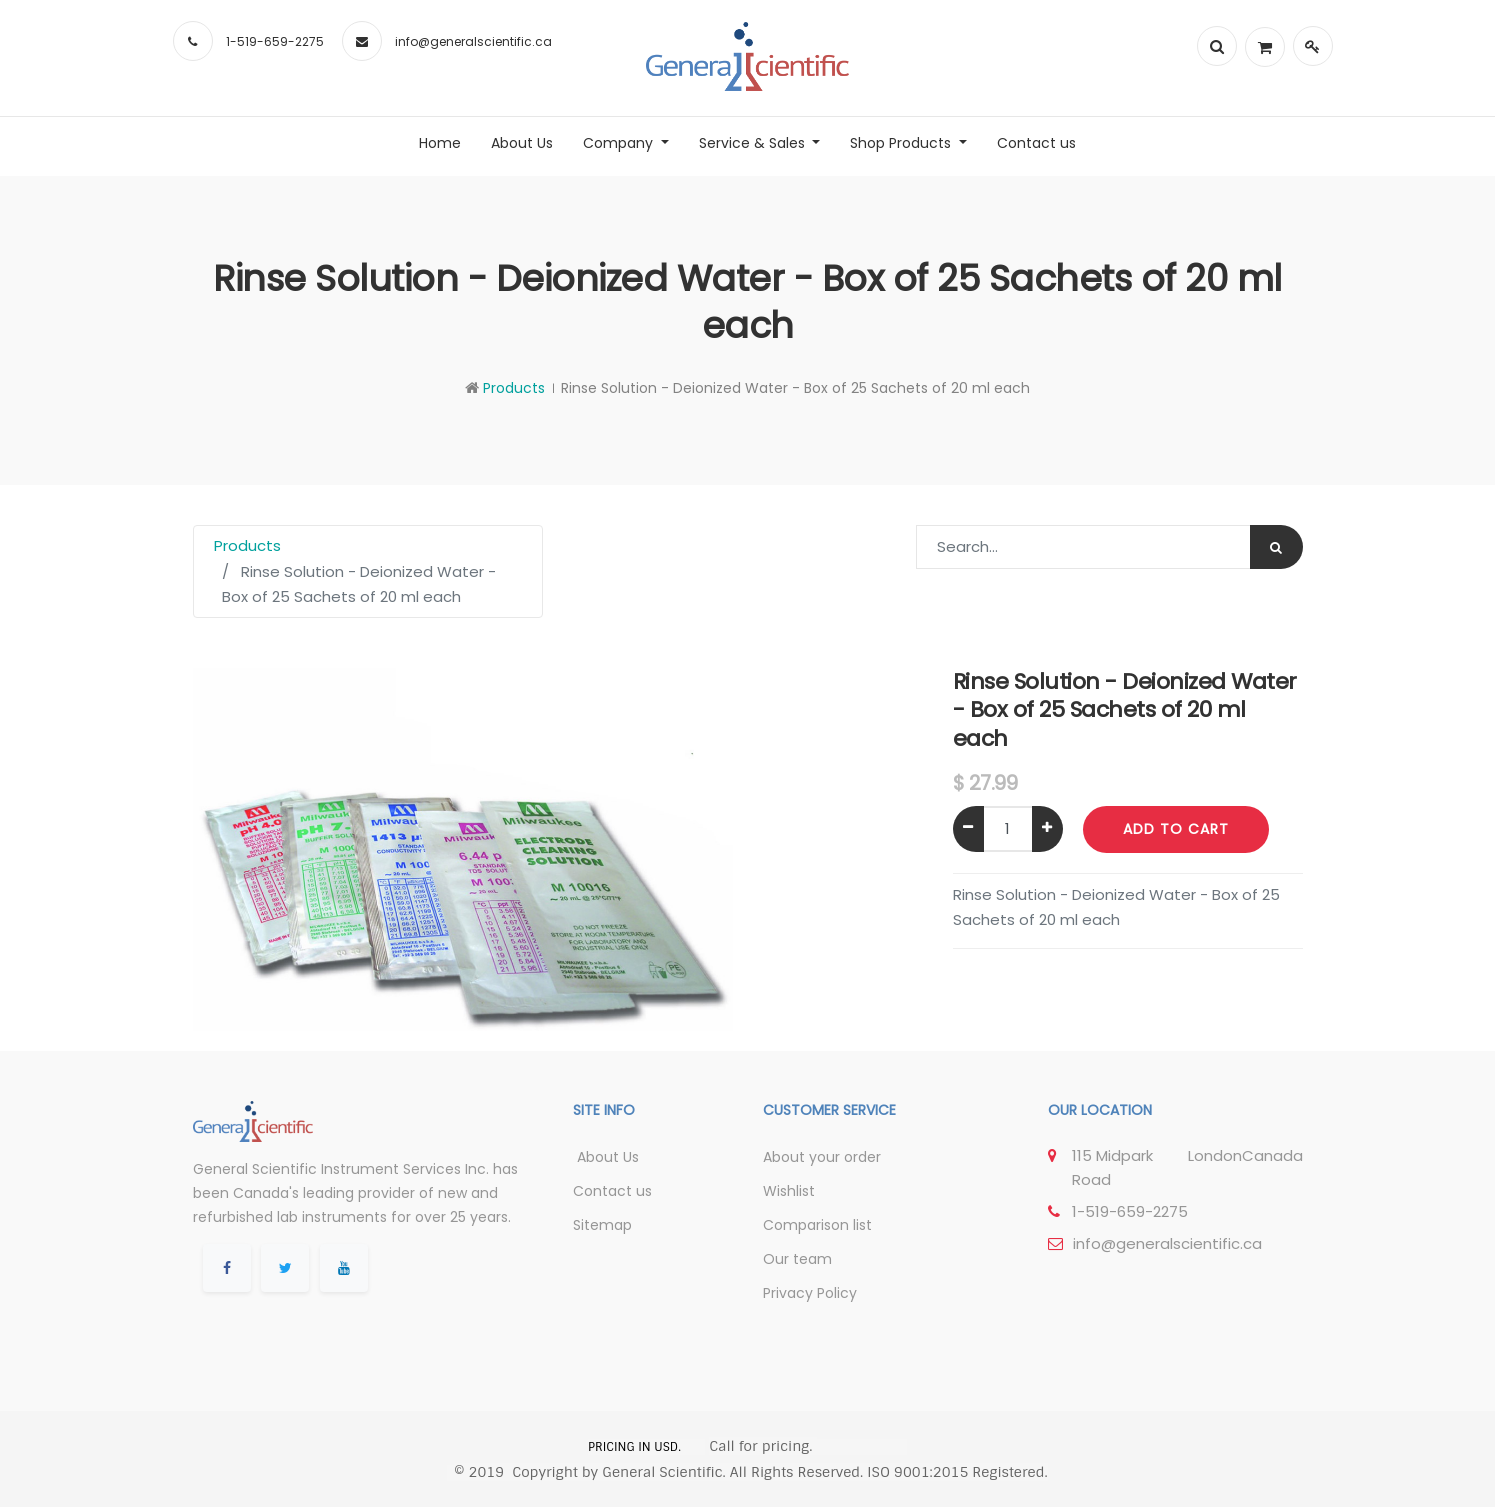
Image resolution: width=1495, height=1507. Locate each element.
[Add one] (1047, 829)
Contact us (612, 1191)
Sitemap (602, 1225)
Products (514, 388)
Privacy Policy (810, 1293)
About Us (606, 1157)
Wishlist (789, 1191)
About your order (822, 1157)
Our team (797, 1259)
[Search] (1276, 547)
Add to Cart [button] (1176, 829)
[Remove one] (968, 829)
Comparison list (817, 1225)
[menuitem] (440, 143)
